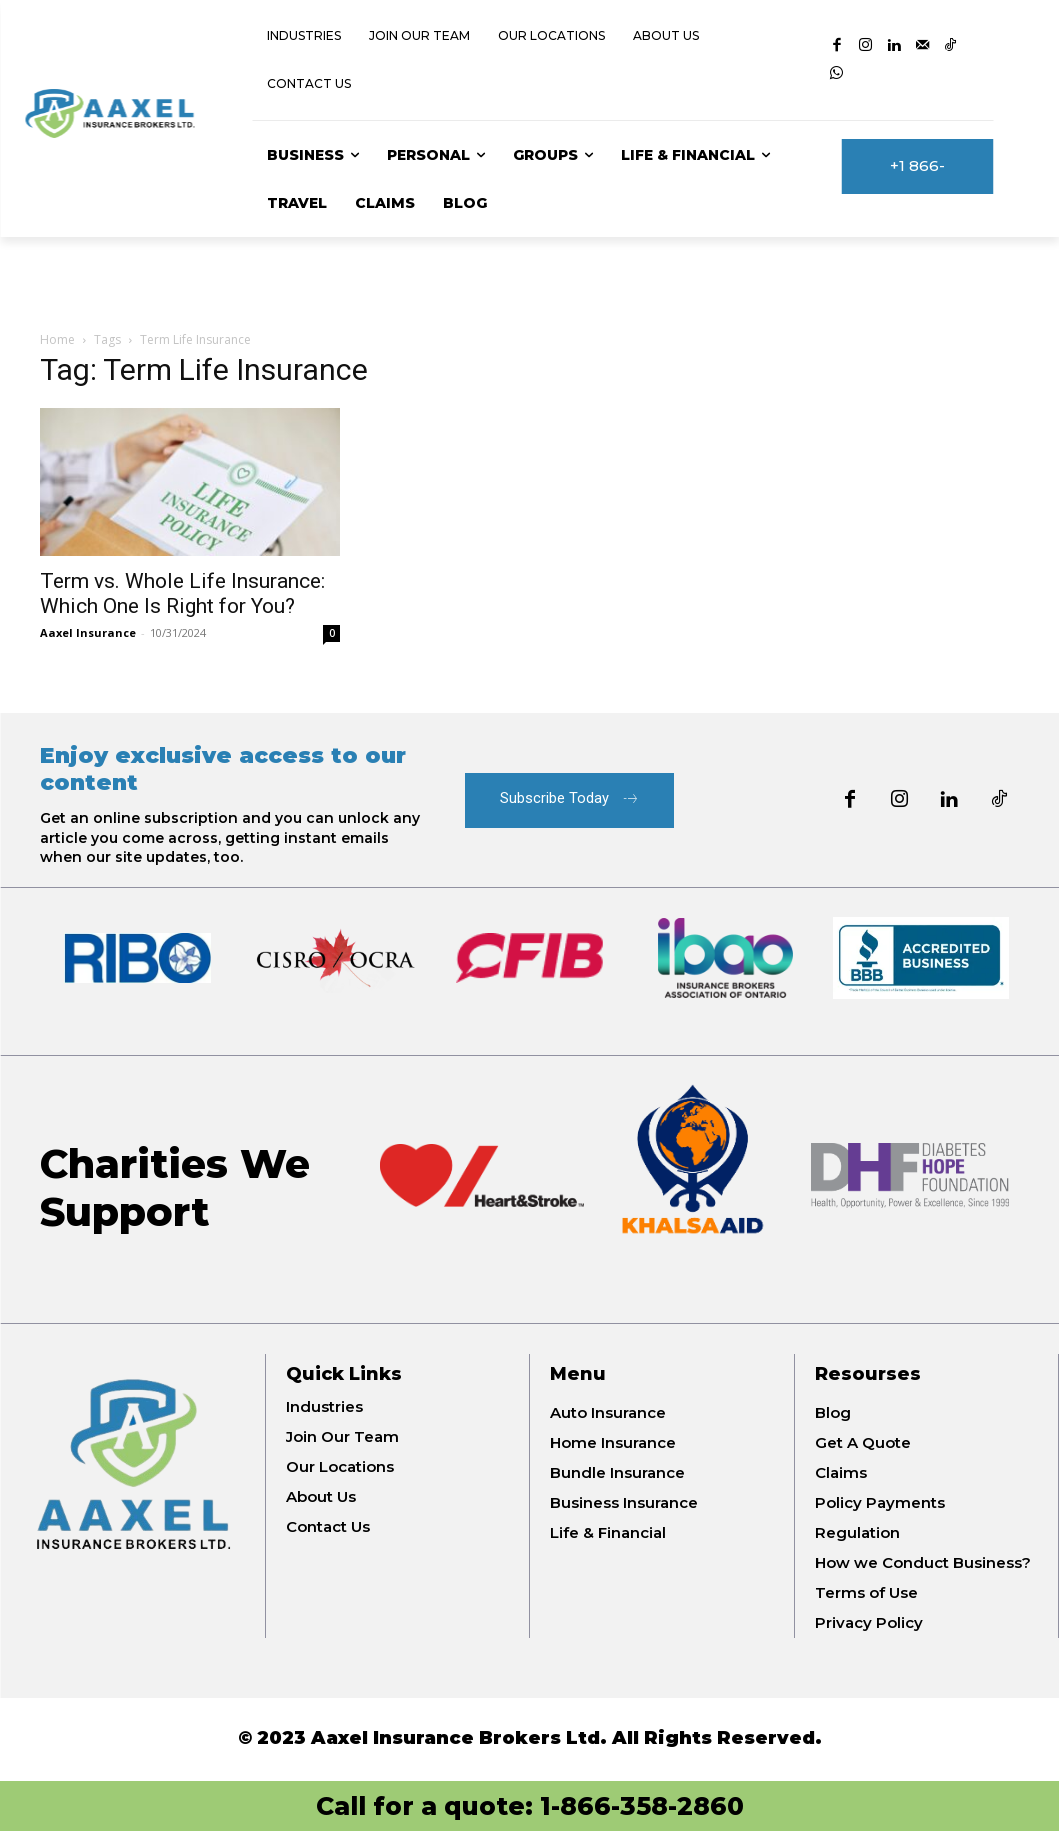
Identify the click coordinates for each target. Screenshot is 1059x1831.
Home (57, 339)
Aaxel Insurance (88, 632)
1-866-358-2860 (642, 1806)
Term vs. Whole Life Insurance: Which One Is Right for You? (182, 593)
